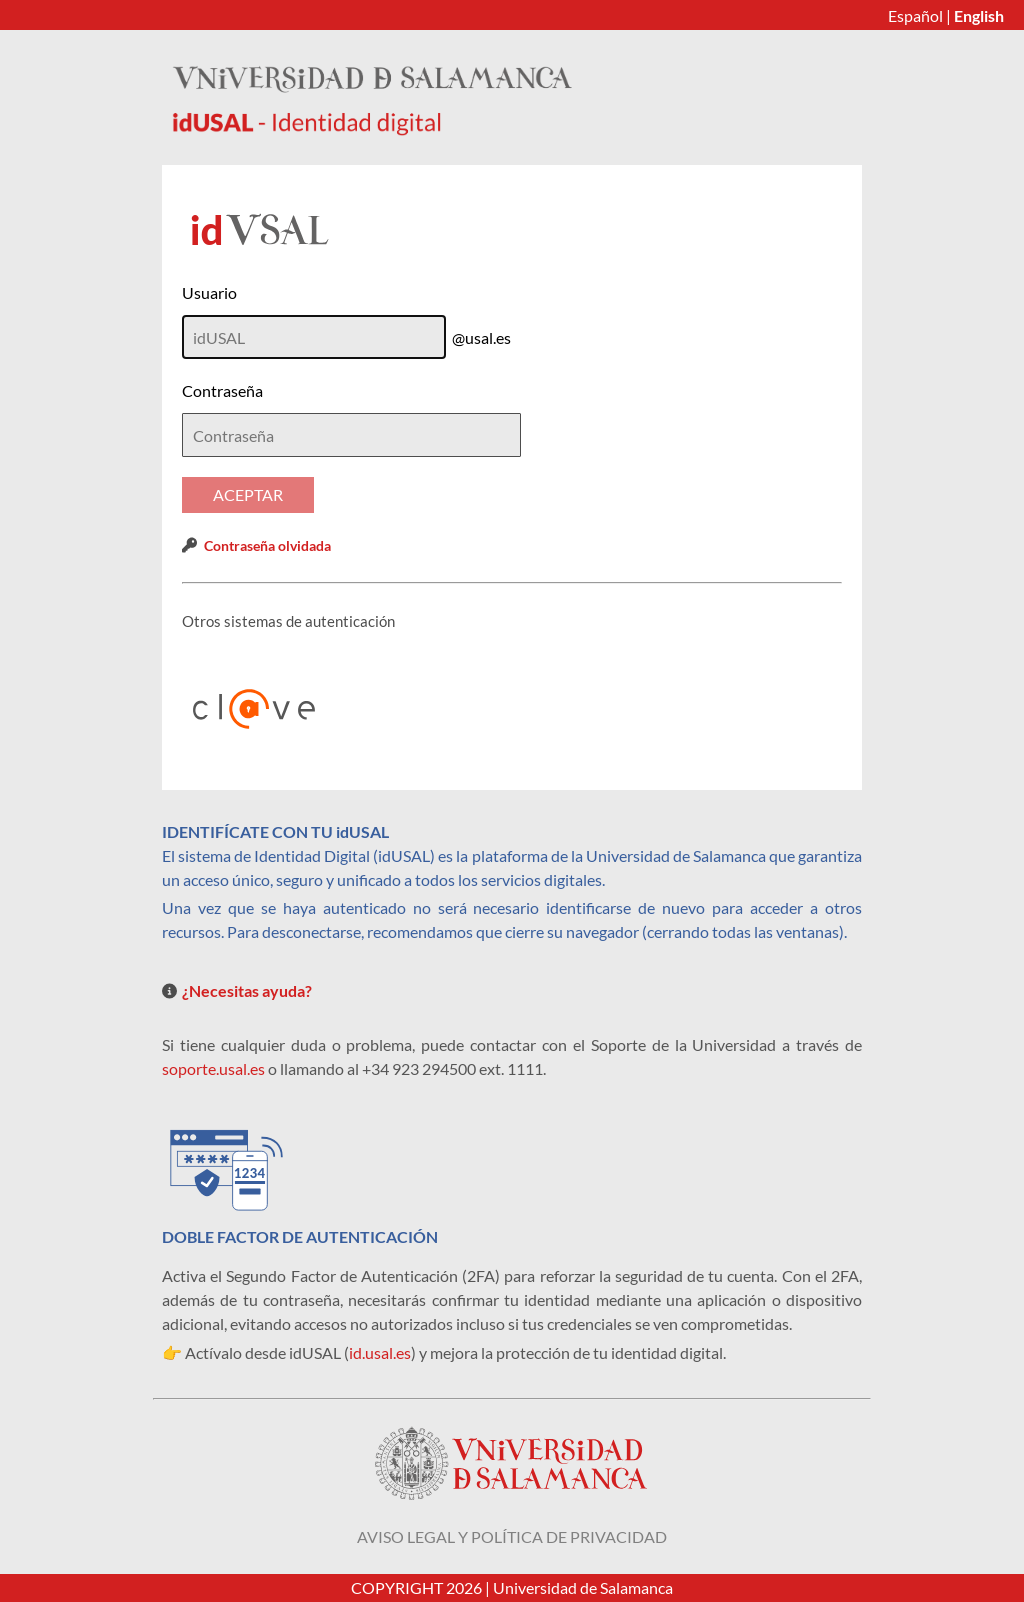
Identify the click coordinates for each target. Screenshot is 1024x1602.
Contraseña (222, 390)
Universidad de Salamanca (583, 1587)
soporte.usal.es (213, 1068)
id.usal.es (380, 1352)
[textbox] (351, 435)
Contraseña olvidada (267, 545)
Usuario (209, 292)
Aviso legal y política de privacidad (512, 1536)
